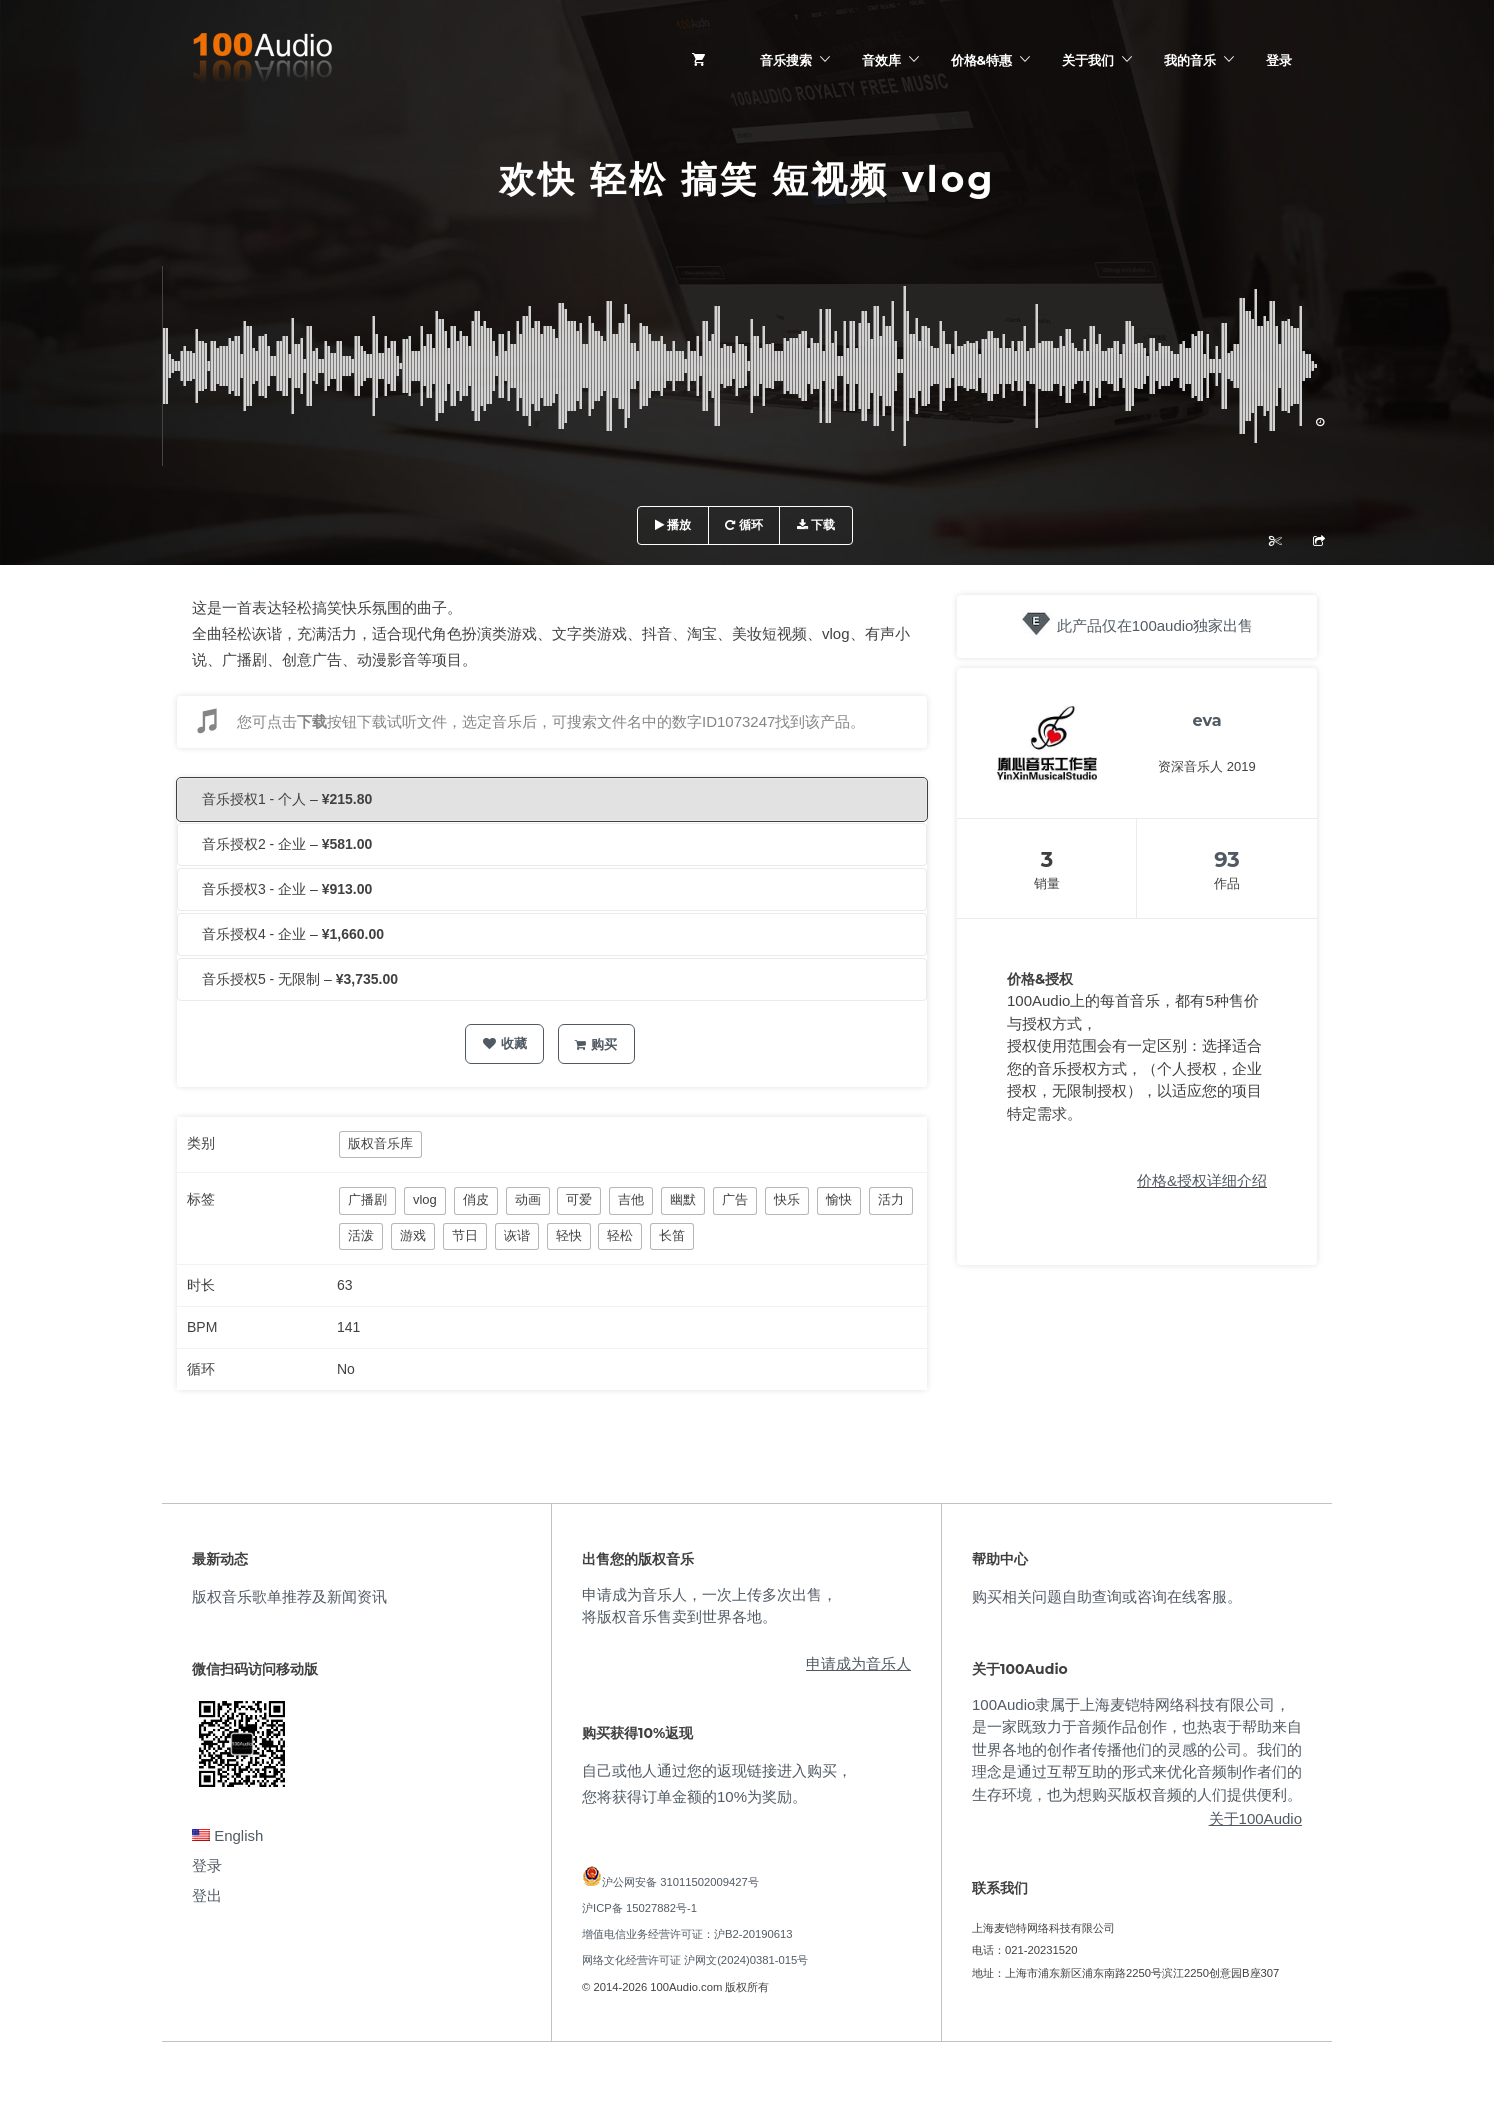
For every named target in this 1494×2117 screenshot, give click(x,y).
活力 (891, 1199)
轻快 (569, 1235)
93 (1227, 859)
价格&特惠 (981, 60)
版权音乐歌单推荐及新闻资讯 (289, 1596)
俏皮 (476, 1199)
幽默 (683, 1199)
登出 (207, 1895)
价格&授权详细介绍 (1202, 1180)
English (227, 1835)
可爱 (579, 1199)
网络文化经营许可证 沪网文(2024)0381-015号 (695, 1960)
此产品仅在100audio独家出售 (1155, 625)
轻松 (620, 1235)
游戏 (413, 1235)
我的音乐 (1190, 60)
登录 (1279, 60)
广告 (735, 1199)
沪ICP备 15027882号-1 (639, 1908)
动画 (528, 1199)
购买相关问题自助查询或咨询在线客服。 (1107, 1596)
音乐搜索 (786, 60)
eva (1206, 720)
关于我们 (1088, 60)
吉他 (631, 1199)
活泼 (361, 1235)
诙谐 (517, 1235)
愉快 (839, 1199)
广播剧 (367, 1199)
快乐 (787, 1199)
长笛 (672, 1235)
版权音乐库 (380, 1143)
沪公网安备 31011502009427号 (680, 1882)
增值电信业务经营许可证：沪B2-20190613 (687, 1934)
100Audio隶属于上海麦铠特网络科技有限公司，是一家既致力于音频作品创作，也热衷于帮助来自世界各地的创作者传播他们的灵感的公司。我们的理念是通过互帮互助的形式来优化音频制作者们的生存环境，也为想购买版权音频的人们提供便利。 (1137, 1749)
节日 (465, 1235)
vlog (425, 1199)
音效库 (881, 60)
